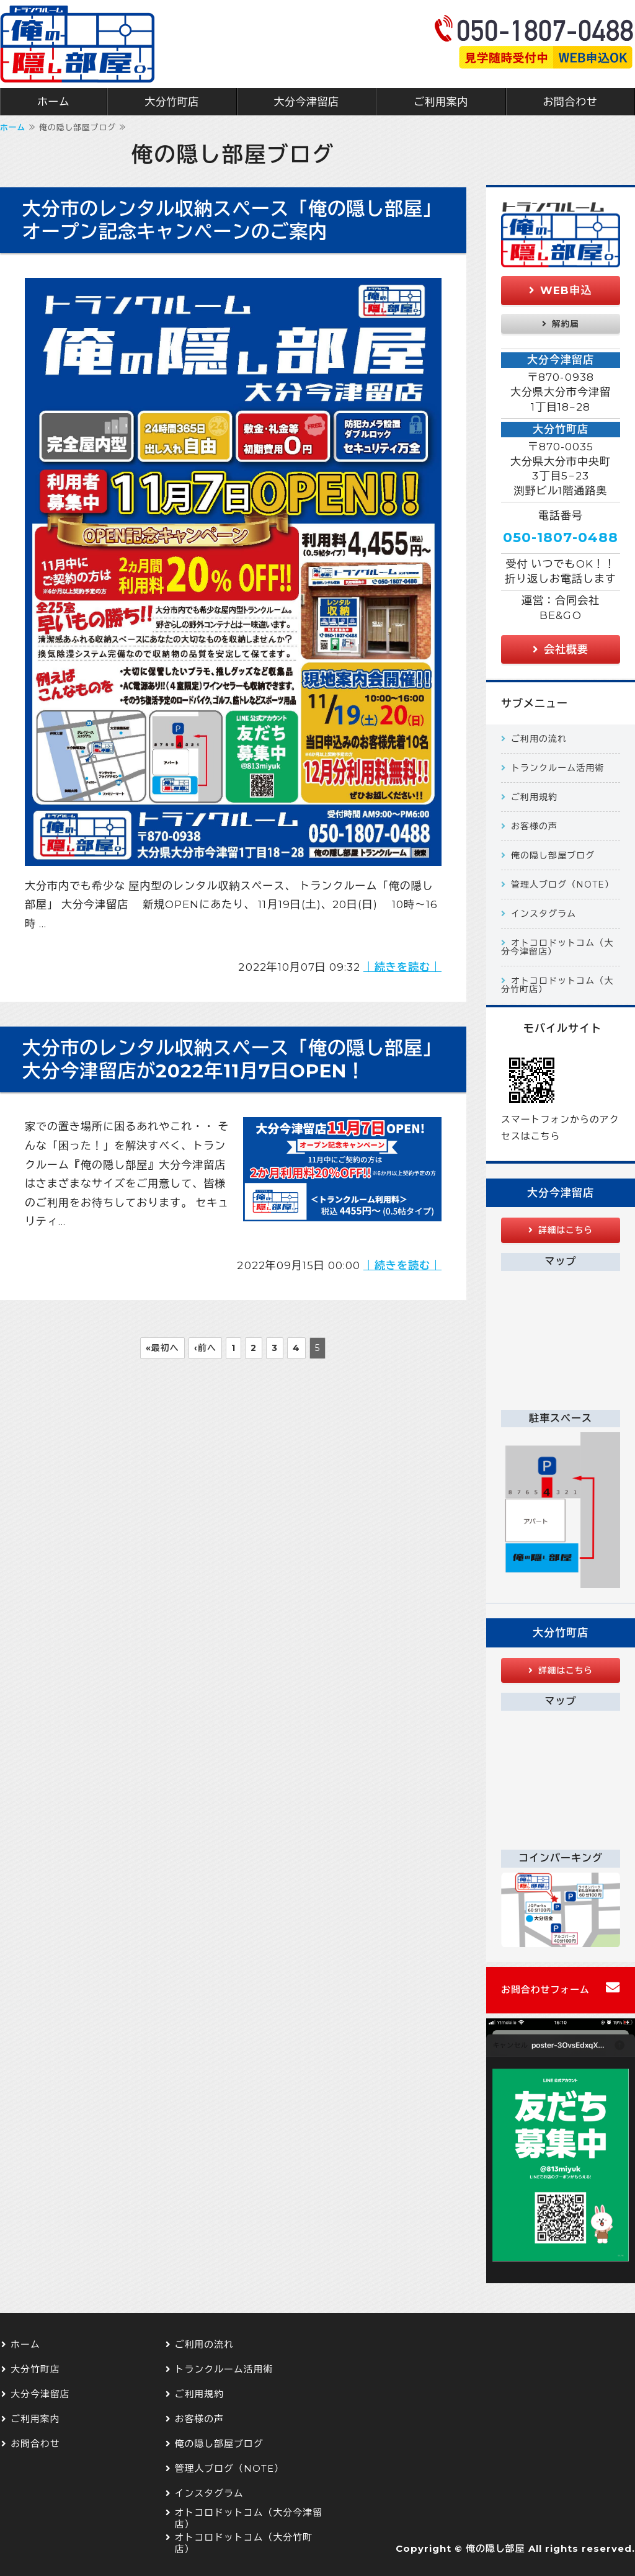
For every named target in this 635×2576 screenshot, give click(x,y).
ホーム (53, 102)
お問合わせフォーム (545, 1989)
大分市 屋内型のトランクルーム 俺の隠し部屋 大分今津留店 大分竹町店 (77, 44)
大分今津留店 (306, 102)
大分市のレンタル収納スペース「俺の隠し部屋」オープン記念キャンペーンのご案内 (232, 220)
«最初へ (162, 1347)
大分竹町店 (171, 102)
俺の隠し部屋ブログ (553, 855)
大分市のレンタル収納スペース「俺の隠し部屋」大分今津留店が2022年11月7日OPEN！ (232, 1059)
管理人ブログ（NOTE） (562, 884)
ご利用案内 (441, 102)
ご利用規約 (534, 797)
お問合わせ (35, 2443)
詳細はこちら (565, 1230)
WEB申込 (566, 290)
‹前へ (205, 1347)
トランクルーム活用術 (557, 767)
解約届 (565, 324)
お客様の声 (534, 826)
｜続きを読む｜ (402, 967)
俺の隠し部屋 (495, 2548)
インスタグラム (543, 913)
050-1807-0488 (560, 537)
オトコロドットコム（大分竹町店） (557, 985)
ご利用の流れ (539, 738)
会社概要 (566, 649)
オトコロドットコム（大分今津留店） (557, 947)
